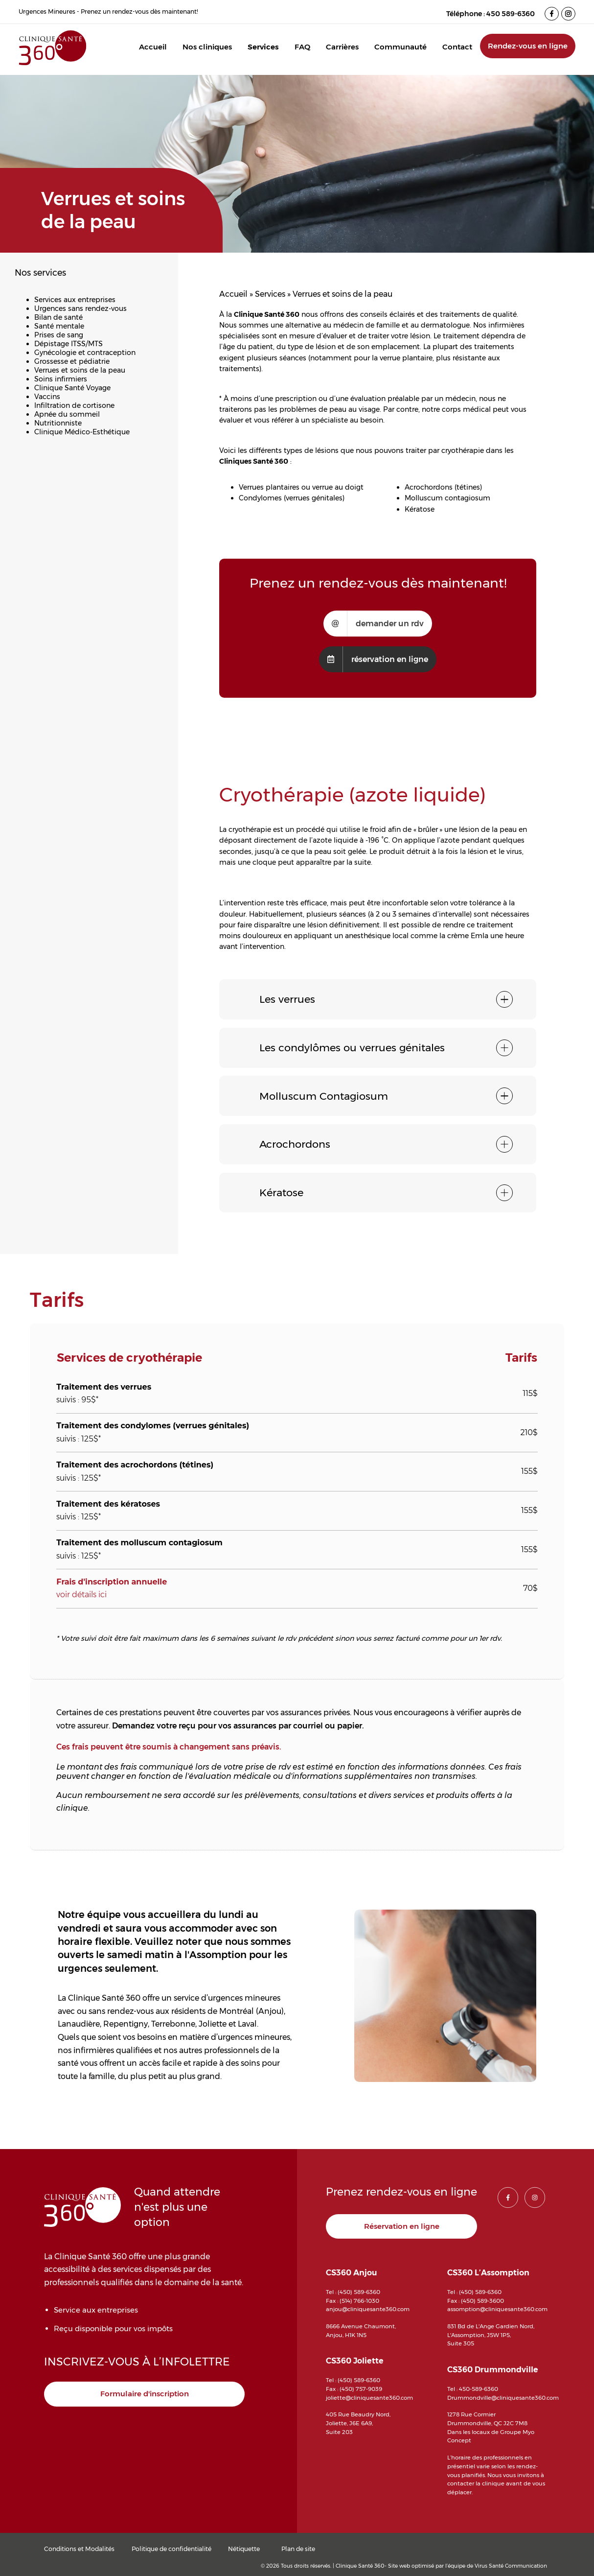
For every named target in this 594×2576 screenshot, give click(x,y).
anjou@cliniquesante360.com (368, 2309)
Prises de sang (58, 335)
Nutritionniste (58, 423)
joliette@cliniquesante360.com (369, 2397)
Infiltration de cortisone (74, 405)
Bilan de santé (58, 317)
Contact (457, 46)
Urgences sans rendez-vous (80, 308)
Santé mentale (59, 326)
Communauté (400, 46)
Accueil (153, 46)
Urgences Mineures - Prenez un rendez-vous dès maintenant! (108, 11)
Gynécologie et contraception (85, 352)
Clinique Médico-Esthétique (82, 431)
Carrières (342, 46)
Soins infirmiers (60, 379)
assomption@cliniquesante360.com (497, 2309)
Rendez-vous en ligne (528, 45)
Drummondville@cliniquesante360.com (503, 2397)
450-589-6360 (478, 2389)
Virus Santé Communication (511, 2566)
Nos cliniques (207, 46)
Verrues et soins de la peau (79, 370)
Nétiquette (244, 2548)
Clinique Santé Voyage (72, 387)
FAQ (302, 46)
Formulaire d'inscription (144, 2393)
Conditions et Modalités (79, 2548)
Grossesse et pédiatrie (72, 361)
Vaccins (47, 396)
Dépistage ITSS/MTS (68, 343)
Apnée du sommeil (67, 414)
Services (263, 46)
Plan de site (298, 2548)
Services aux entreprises (74, 299)
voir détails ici (81, 1594)
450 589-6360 (510, 13)
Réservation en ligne (401, 2226)
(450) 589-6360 (359, 2292)
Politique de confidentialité (171, 2548)
